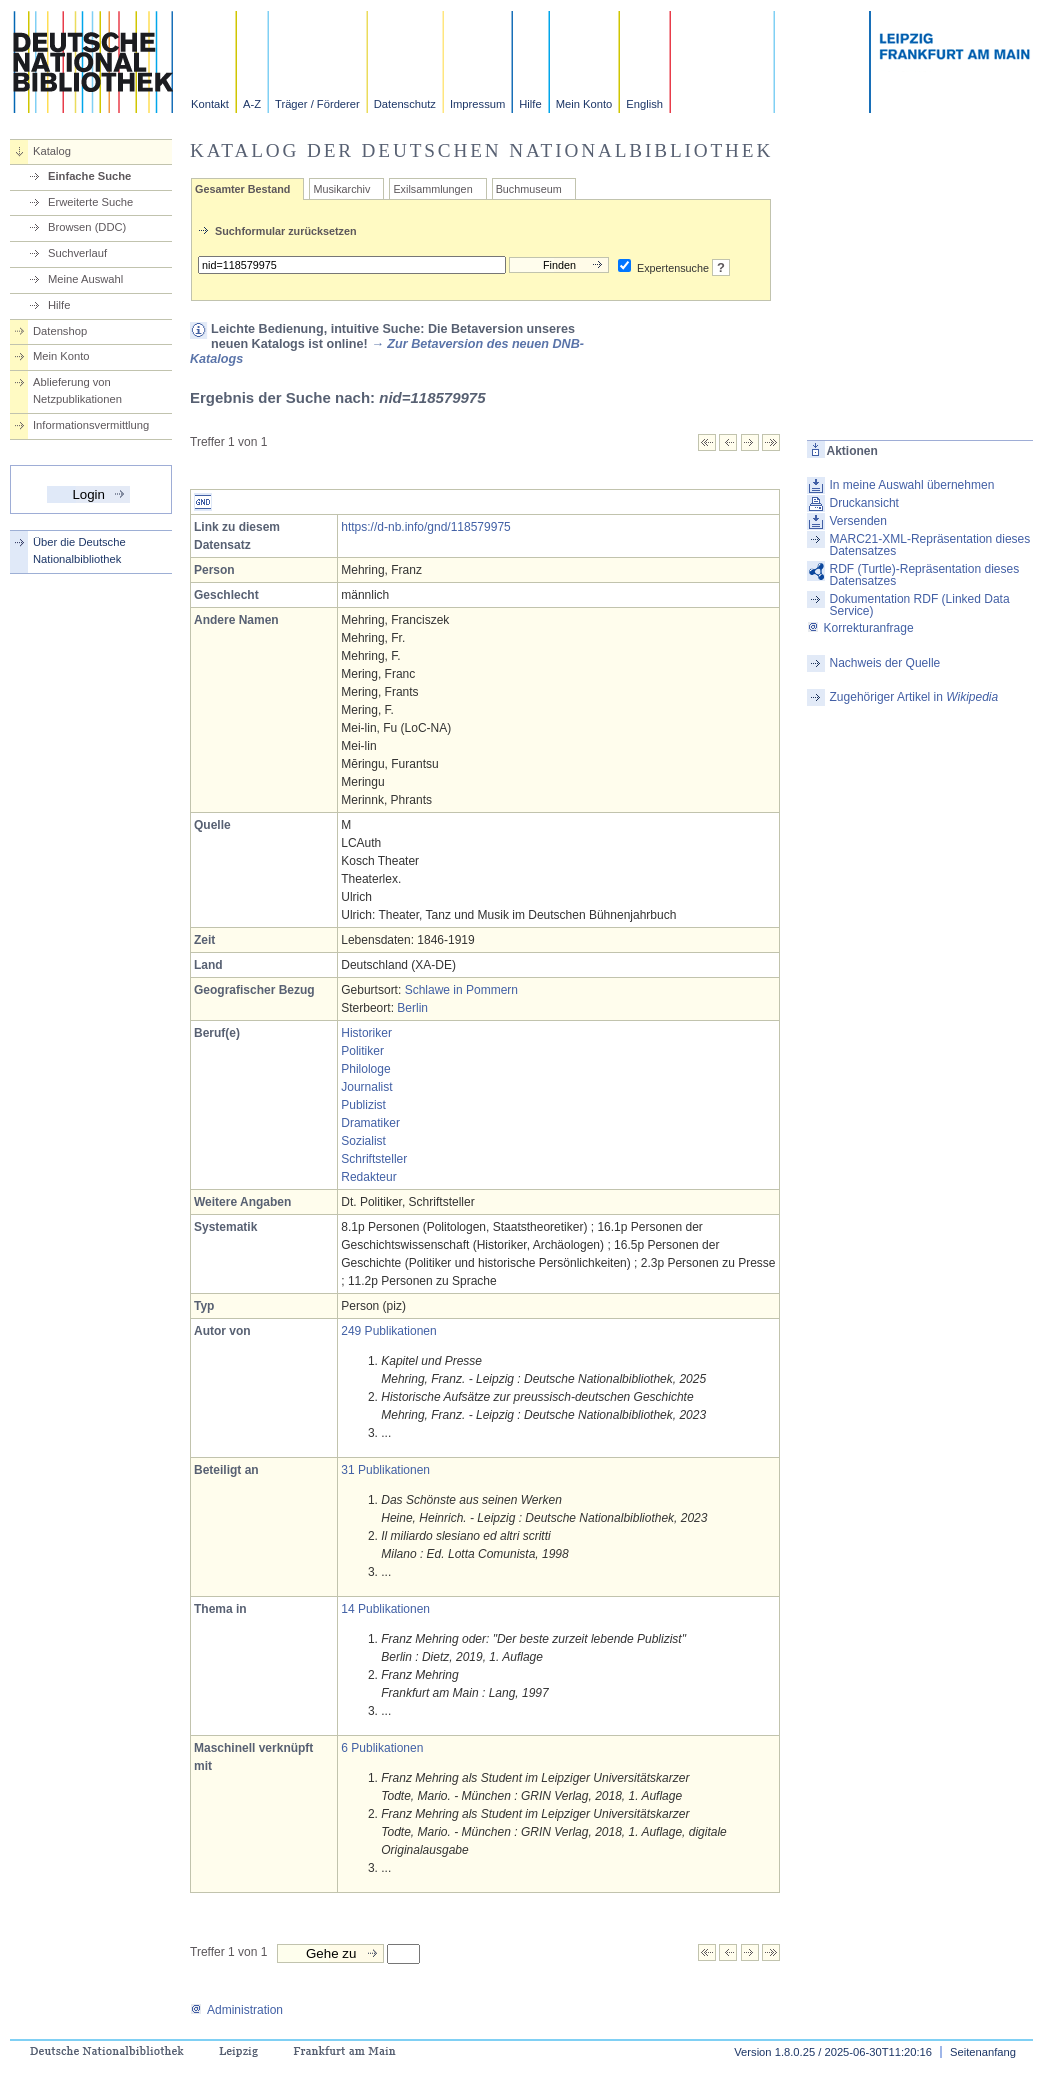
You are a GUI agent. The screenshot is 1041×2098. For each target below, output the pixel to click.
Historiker (366, 1033)
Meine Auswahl (85, 279)
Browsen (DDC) (87, 227)
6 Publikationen (382, 1748)
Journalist (366, 1087)
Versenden (858, 521)
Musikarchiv (341, 189)
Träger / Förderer (317, 104)
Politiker (362, 1051)
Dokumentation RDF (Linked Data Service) (920, 605)
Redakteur (368, 1177)
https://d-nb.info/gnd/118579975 (425, 527)
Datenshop (60, 331)
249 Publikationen (388, 1331)
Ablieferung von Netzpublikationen (77, 390)
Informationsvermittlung (91, 425)
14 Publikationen (385, 1609)
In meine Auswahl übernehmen (912, 485)
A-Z (252, 104)
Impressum (477, 104)
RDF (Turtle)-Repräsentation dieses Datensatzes (925, 575)
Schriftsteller (374, 1159)
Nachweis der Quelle (885, 663)
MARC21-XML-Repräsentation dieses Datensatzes (930, 545)
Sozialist (363, 1141)
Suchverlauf (77, 253)
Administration (236, 2010)
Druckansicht (864, 503)
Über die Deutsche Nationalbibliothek (79, 550)
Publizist (363, 1105)
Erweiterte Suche (90, 202)
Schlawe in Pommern (461, 990)
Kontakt (210, 104)
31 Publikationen (385, 1470)
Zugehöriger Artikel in (914, 697)
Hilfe (530, 104)
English (644, 104)
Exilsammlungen (432, 189)
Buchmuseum (529, 189)
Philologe (365, 1069)
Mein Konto (584, 104)
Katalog (52, 151)
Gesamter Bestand (242, 189)
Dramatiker (370, 1123)
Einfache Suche (89, 176)
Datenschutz (405, 104)
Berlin (412, 1008)
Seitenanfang (983, 2052)
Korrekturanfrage (860, 628)
